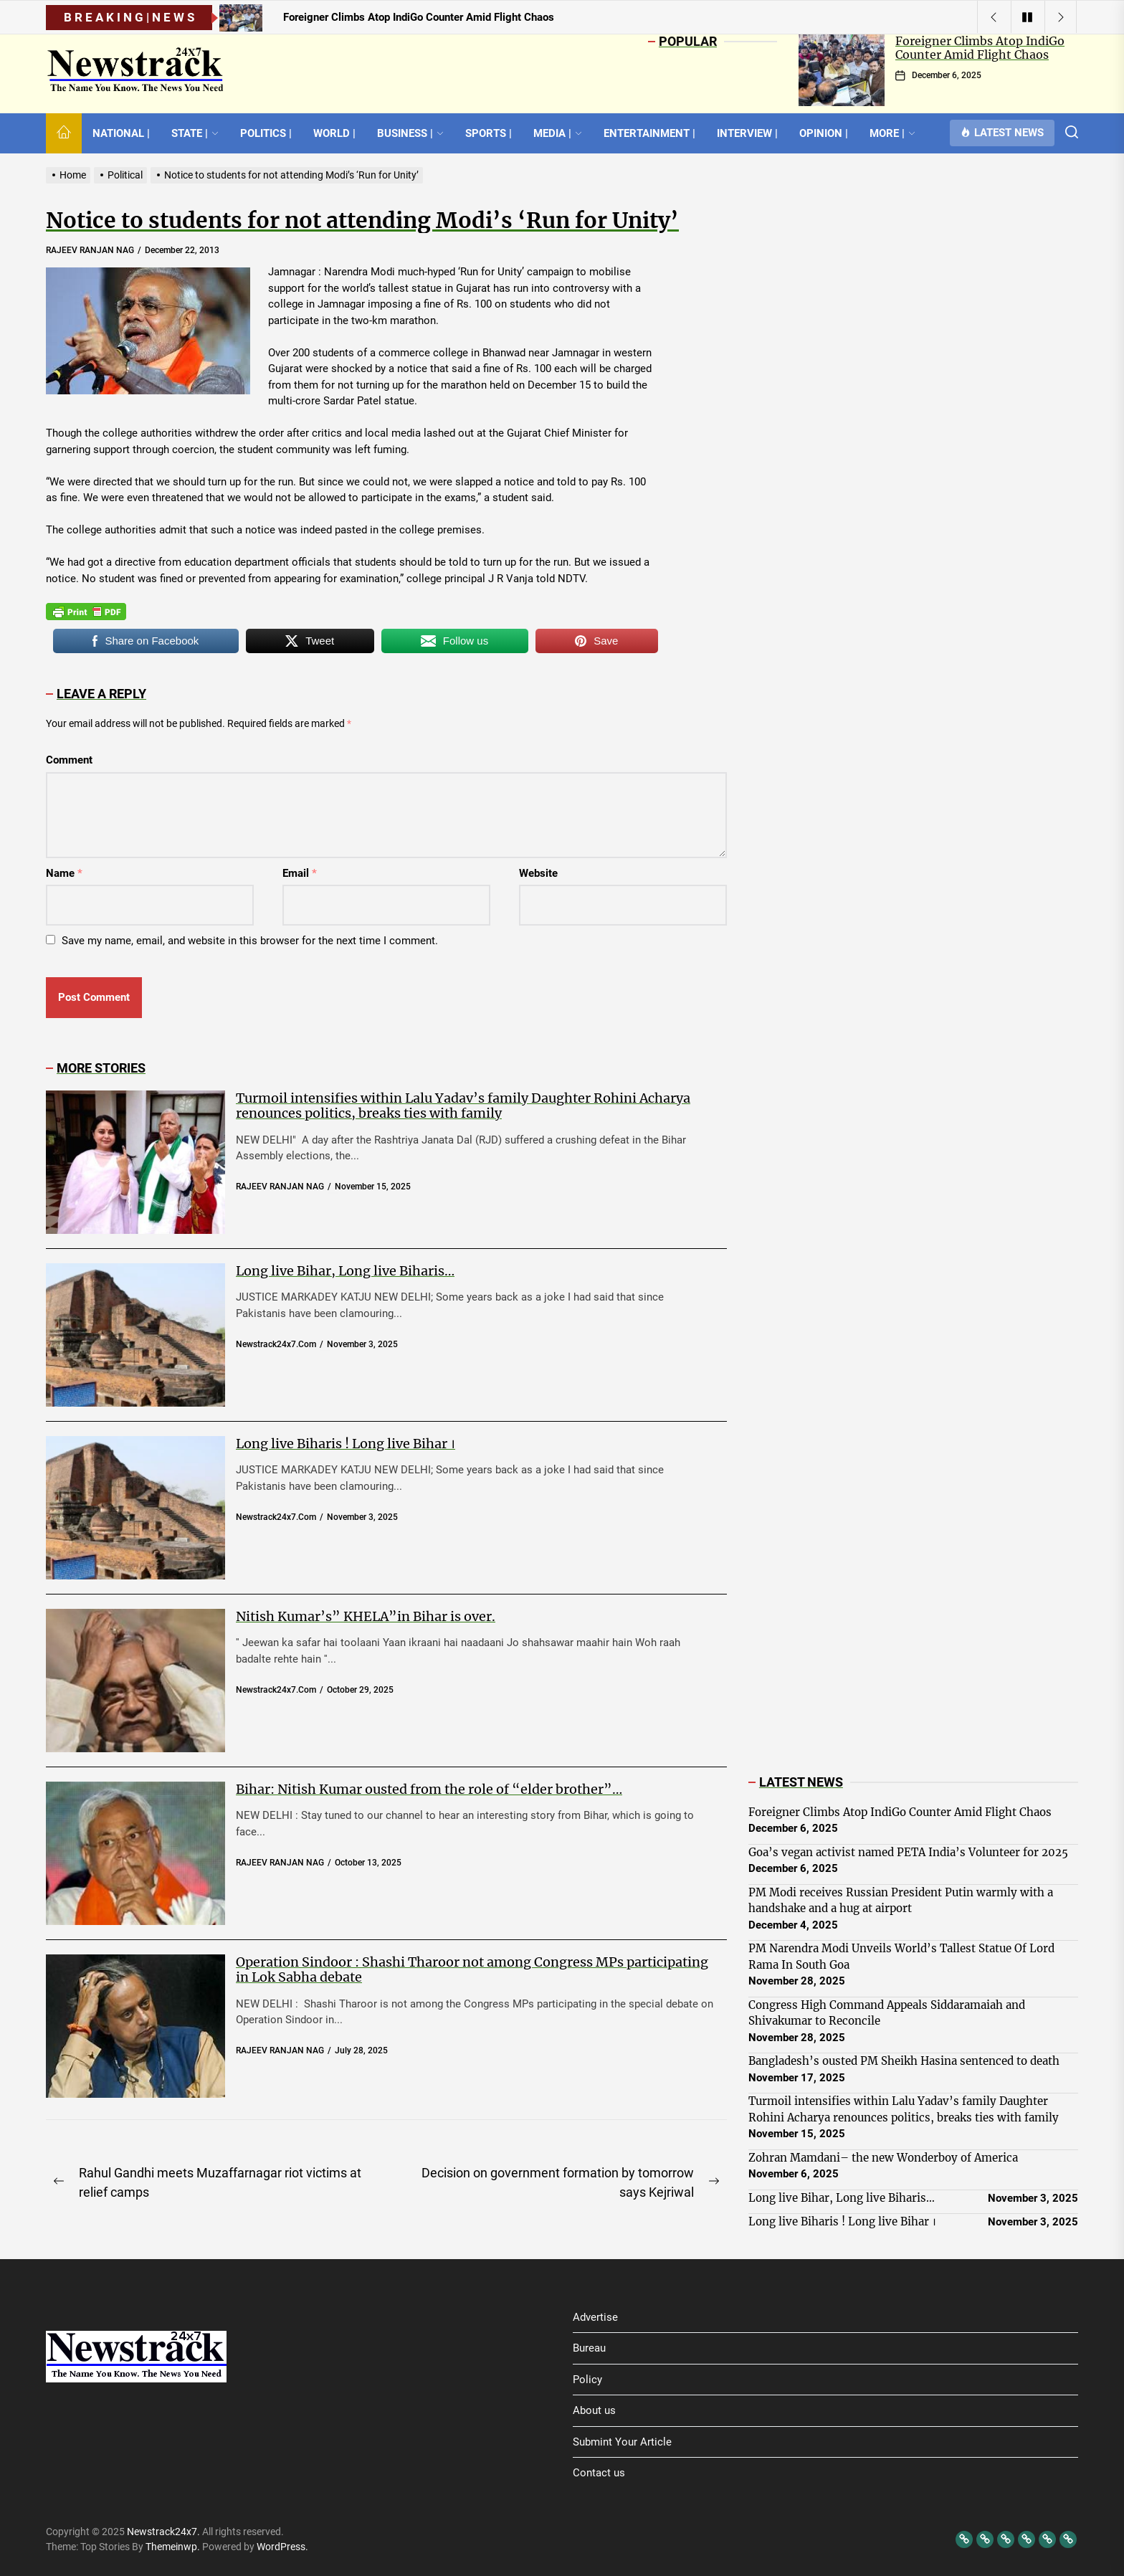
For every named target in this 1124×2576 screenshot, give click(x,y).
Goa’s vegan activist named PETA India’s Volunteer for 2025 (908, 1852)
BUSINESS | (410, 133)
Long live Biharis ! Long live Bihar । (345, 1443)
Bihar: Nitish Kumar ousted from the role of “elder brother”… (429, 1789)
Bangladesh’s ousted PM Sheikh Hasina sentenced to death (903, 2061)
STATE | (195, 133)
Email (299, 873)
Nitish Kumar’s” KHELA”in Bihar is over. (365, 1616)
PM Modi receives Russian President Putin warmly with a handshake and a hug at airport (900, 1901)
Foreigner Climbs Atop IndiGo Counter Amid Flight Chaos (980, 48)
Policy (587, 2379)
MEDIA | (557, 133)
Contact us (599, 2472)
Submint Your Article (622, 2441)
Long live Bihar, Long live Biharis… (345, 1271)
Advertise (595, 2317)
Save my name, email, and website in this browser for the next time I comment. (250, 940)
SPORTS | (488, 133)
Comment (69, 760)
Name (64, 873)
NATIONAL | (121, 133)
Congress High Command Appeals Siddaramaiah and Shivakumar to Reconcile (886, 2013)
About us (594, 2410)
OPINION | (823, 133)
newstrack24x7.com (276, 1344)
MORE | (892, 133)
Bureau (589, 2348)
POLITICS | (266, 133)
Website (538, 873)
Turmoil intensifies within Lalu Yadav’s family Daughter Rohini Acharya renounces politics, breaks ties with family (463, 1106)
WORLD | (334, 133)
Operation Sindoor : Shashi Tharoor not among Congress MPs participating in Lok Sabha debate (472, 1970)
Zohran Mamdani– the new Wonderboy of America (883, 2157)
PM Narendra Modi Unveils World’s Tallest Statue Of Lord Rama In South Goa (901, 1956)
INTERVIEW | (747, 133)
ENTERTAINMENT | (649, 133)
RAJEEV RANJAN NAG (90, 250)
